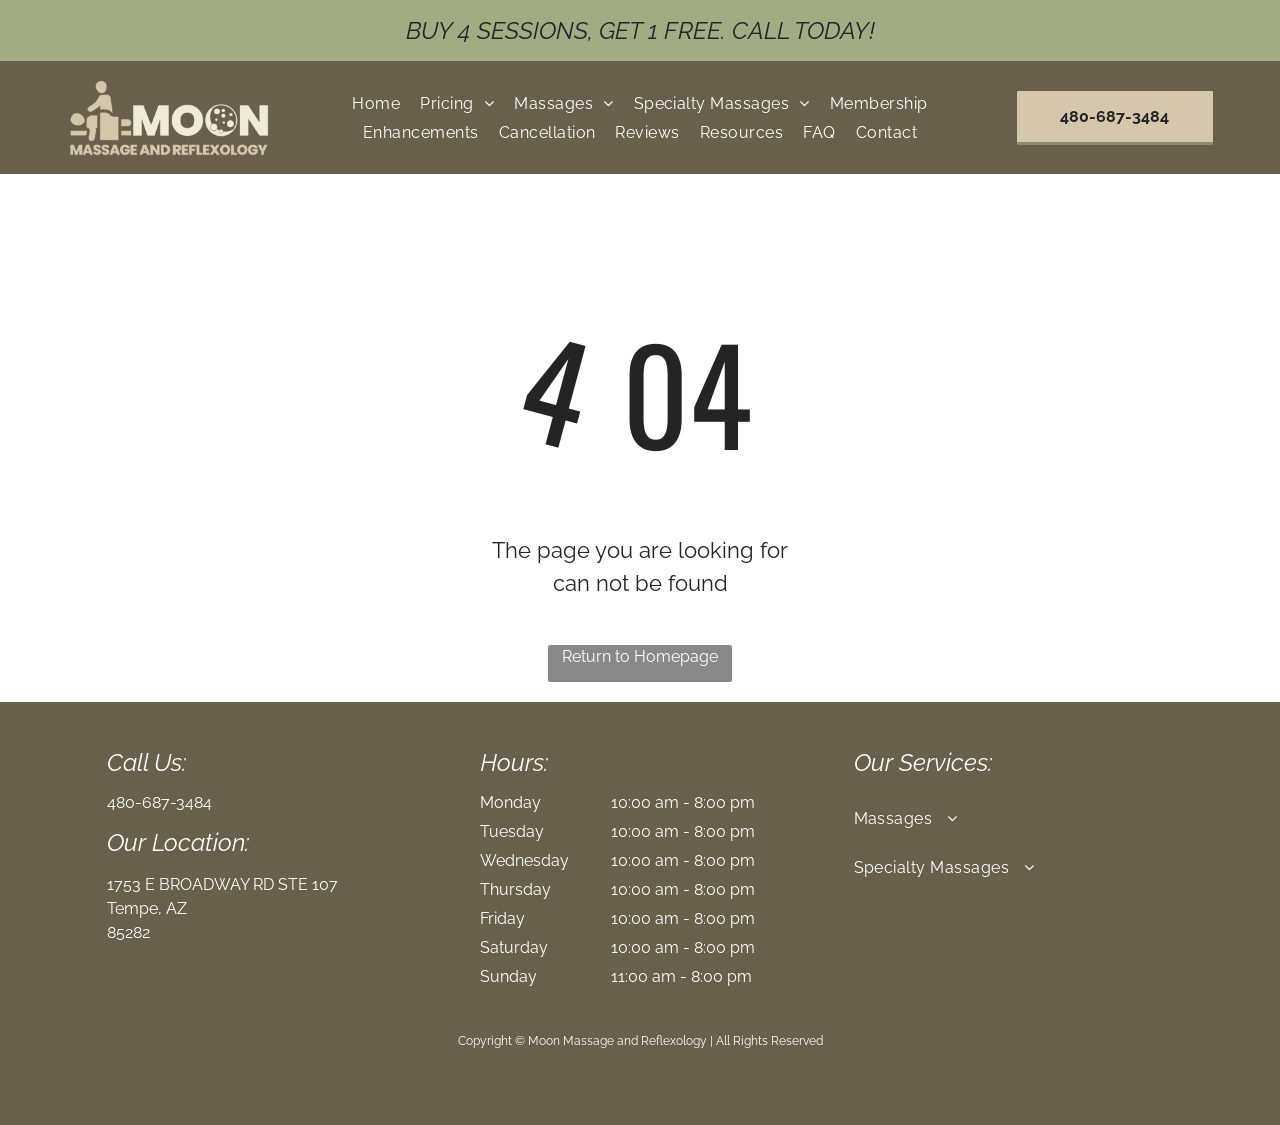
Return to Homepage (640, 656)
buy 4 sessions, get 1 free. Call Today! (640, 30)
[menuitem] (376, 102)
